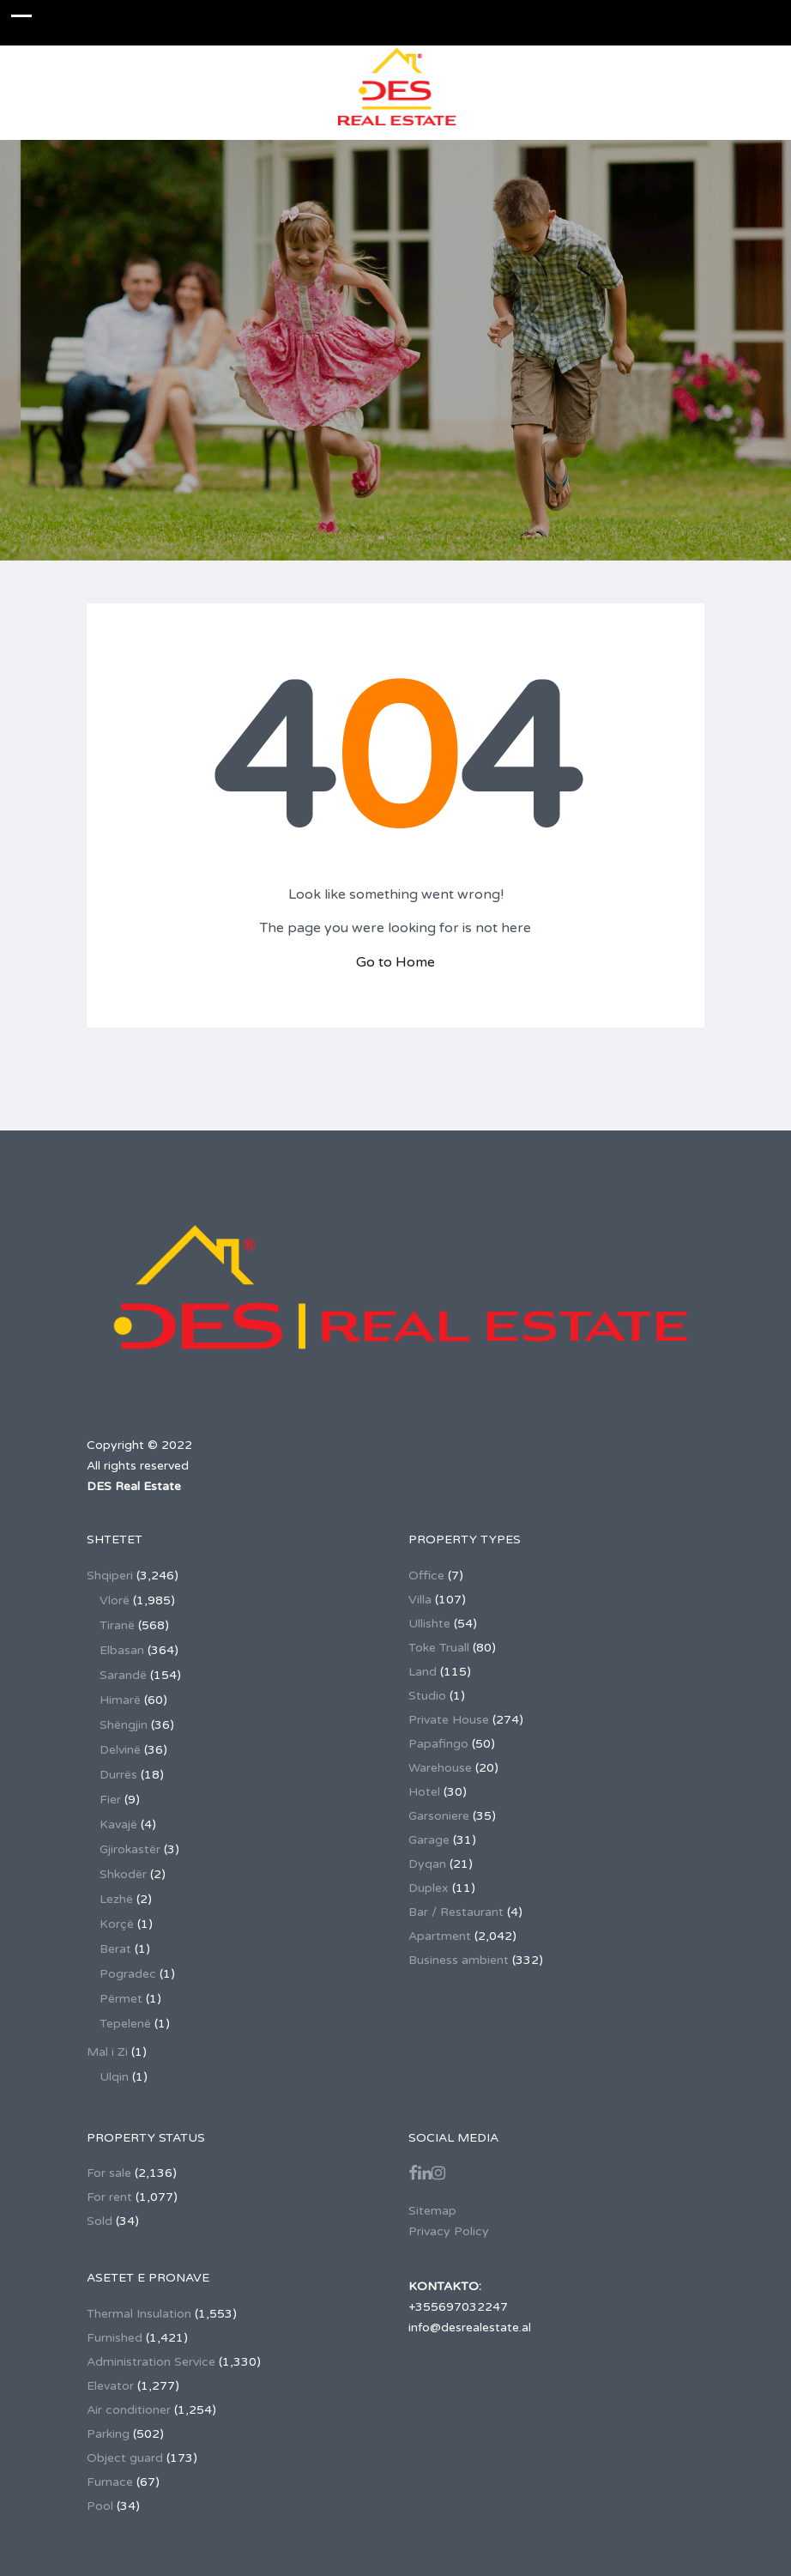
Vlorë (115, 1600)
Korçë (117, 1924)
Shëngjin (124, 1725)
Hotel (424, 1792)
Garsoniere (438, 1816)
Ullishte (429, 1623)
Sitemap (432, 2210)
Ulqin (114, 2077)
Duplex (428, 1888)
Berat (115, 1949)
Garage (429, 1840)
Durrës (118, 1774)
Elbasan (122, 1650)
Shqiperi (110, 1575)
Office (426, 1575)
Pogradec (128, 1974)
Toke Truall (438, 1647)
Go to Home (395, 962)
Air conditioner (129, 2410)
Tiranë (117, 1625)
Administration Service (151, 2362)
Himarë (120, 1700)
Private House (448, 1719)
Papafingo (438, 1744)
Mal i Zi (107, 2052)
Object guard (125, 2458)
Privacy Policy (448, 2231)
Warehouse (440, 1768)
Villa (420, 1599)
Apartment (439, 1936)
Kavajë (118, 1824)
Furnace (110, 2482)
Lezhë (116, 1899)
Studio (427, 1695)
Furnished (114, 2338)
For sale (109, 2173)
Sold (99, 2221)
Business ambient (458, 1960)
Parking (108, 2434)
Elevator (110, 2386)
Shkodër (123, 1874)
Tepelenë (125, 2023)
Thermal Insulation (139, 2313)
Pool (100, 2506)
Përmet (121, 1998)
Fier (110, 1799)
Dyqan (427, 1864)
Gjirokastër (130, 1849)
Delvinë (120, 1750)
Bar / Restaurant (456, 1912)
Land (422, 1671)
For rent (109, 2197)
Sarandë (123, 1675)
